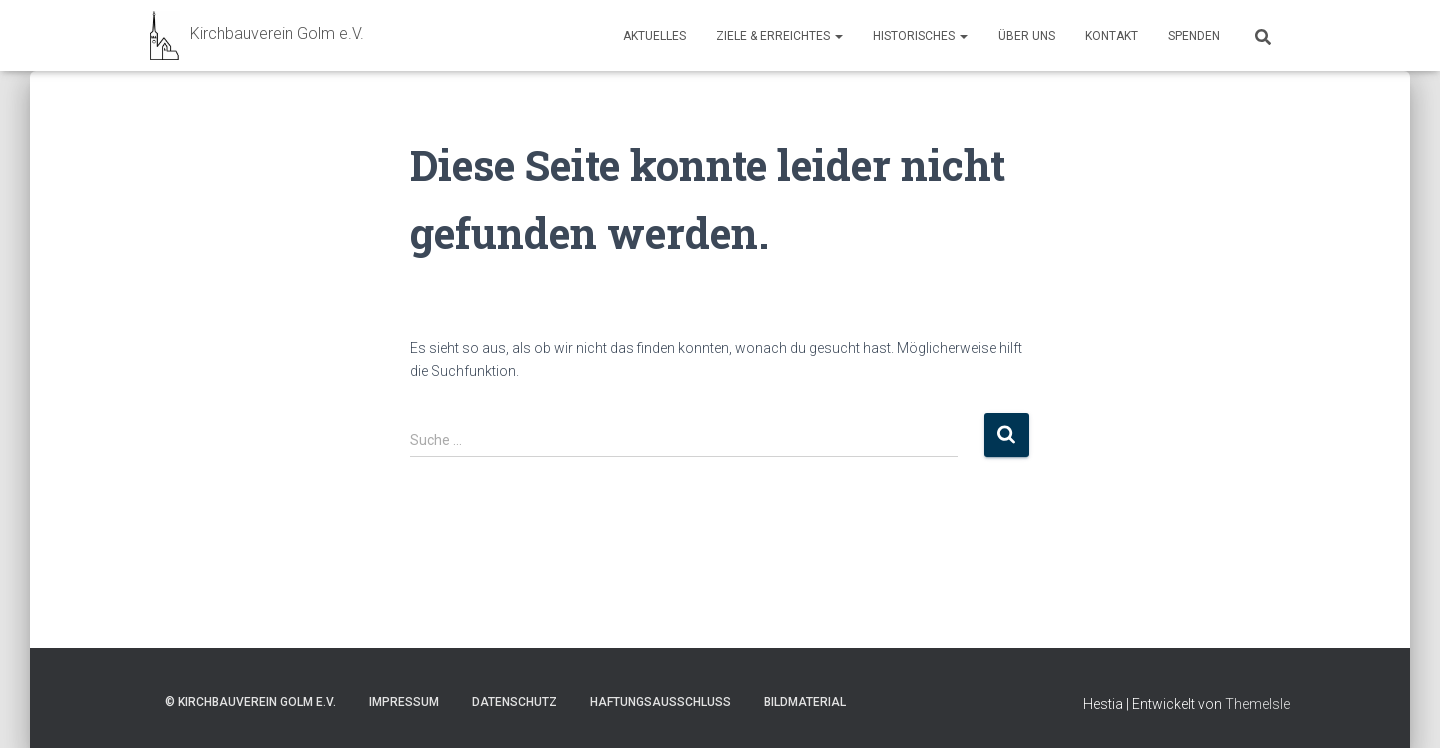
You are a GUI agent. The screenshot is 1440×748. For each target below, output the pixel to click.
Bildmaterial (805, 702)
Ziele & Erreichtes (779, 36)
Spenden (1194, 36)
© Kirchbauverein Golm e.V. (250, 702)
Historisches (920, 36)
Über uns (1026, 36)
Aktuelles (654, 36)
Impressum (404, 702)
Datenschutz (514, 702)
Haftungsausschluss (660, 702)
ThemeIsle (1257, 704)
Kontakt (1111, 36)
